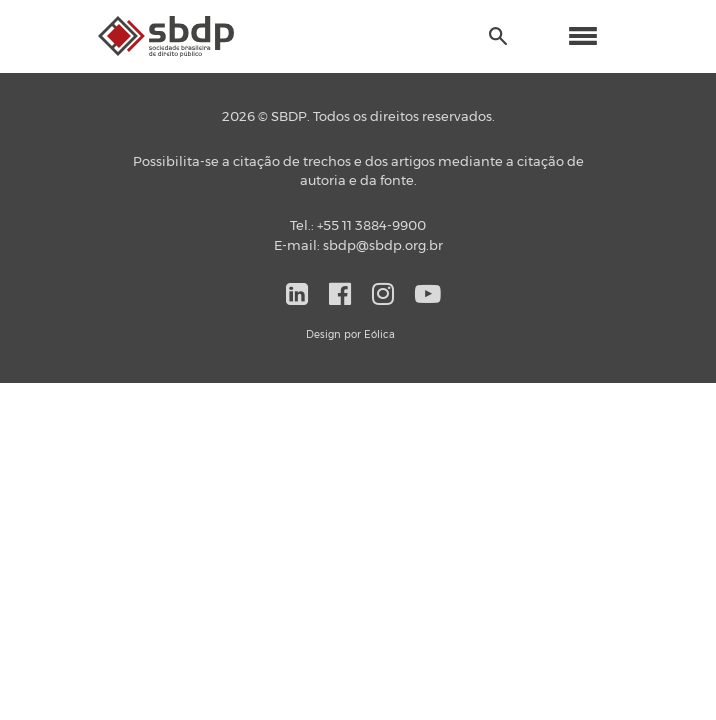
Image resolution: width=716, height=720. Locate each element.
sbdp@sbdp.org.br (383, 246)
